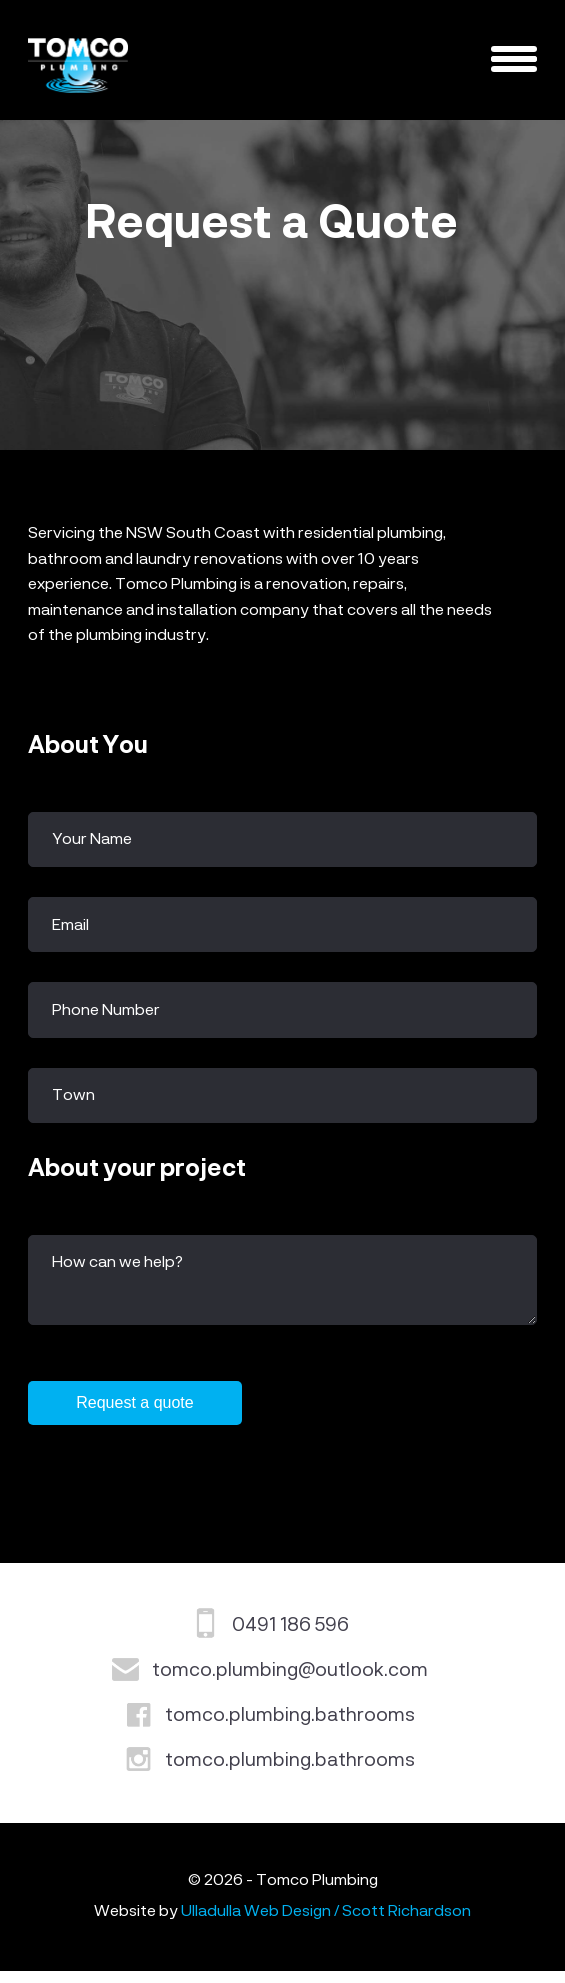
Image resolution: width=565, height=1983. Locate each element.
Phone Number (106, 1011)
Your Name (92, 840)
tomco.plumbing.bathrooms (290, 1727)
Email (70, 926)
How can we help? (117, 1263)
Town (73, 1096)
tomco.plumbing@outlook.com (290, 1682)
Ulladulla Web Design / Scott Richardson (326, 1924)
